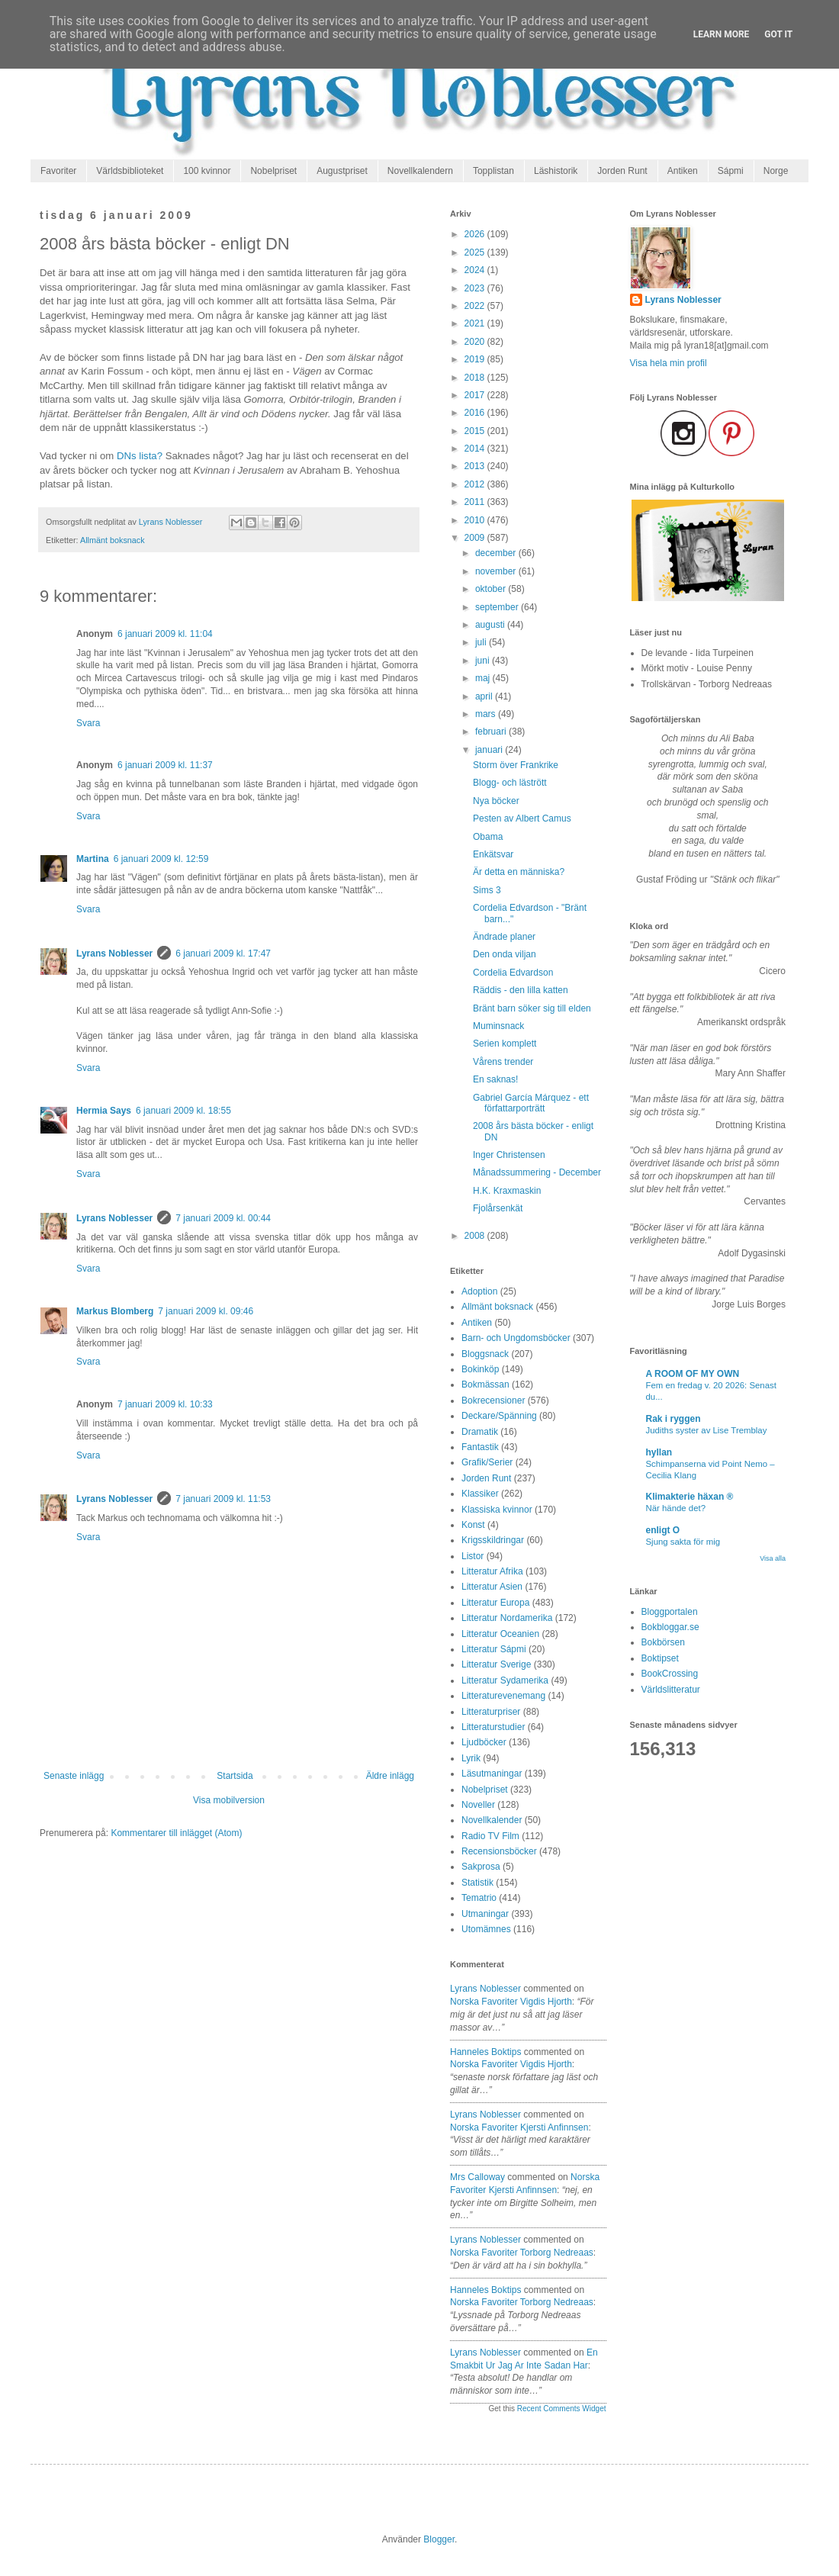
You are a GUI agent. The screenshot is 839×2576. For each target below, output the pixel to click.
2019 (476, 359)
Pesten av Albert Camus (522, 818)
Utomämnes (486, 1929)
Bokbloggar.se (670, 1627)
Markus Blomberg (114, 1311)
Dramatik (479, 1431)
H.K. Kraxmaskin (507, 1190)
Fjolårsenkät (497, 1208)
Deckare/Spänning (499, 1415)
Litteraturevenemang (503, 1695)
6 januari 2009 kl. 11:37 (165, 765)
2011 (476, 502)
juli (482, 642)
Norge (776, 171)
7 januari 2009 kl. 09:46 (205, 1311)
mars (486, 714)
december (497, 553)
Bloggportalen (669, 1611)
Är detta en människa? (518, 872)
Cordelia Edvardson (513, 972)
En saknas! (495, 1079)
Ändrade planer (504, 936)
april (485, 696)
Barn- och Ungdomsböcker (516, 1338)
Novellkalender (491, 1820)
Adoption (479, 1291)
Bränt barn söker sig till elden (532, 1008)
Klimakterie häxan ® (690, 1496)
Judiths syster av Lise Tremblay (706, 1430)
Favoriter (58, 171)
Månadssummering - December (537, 1172)
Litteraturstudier (493, 1727)
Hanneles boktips (485, 2052)
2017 (476, 395)
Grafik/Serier (487, 1462)
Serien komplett (504, 1043)
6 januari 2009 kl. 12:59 (161, 859)
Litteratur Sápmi (493, 1649)
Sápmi (731, 171)
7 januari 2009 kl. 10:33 (165, 1404)
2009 (476, 537)
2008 (476, 1235)
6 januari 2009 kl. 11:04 (165, 634)
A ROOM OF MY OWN (693, 1373)
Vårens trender (503, 1061)
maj (484, 678)
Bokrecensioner (493, 1400)
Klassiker (480, 1493)
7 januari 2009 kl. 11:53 (223, 1499)
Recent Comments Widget (561, 2408)
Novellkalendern (420, 171)
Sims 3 (487, 890)
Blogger (439, 2539)
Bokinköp (480, 1369)
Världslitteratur (670, 1689)
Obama (488, 836)
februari (492, 731)
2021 (476, 323)
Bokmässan (485, 1384)
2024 (476, 270)
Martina (92, 859)
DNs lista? (139, 455)
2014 (476, 448)
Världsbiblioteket (129, 171)
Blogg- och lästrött (510, 782)
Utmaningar (485, 1914)
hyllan (659, 1452)
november (497, 571)
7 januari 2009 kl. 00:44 (223, 1218)
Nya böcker (496, 801)
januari (490, 749)
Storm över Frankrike (515, 765)
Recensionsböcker (499, 1851)
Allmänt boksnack (112, 540)
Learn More (721, 34)
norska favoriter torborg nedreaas (521, 2252)
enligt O (663, 1530)
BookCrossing (670, 1673)
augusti (491, 624)
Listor (472, 1556)
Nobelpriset (273, 171)
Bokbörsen (663, 1642)
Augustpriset (342, 171)
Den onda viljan (504, 954)
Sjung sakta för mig (683, 1541)
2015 (476, 431)
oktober (491, 589)
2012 (476, 484)
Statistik (477, 1882)
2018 (476, 377)
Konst (473, 1525)
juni (483, 660)
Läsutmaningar (491, 1773)
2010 (476, 520)
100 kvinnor (206, 171)
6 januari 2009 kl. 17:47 (223, 953)
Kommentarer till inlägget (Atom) (176, 1833)
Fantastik (480, 1447)
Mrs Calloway (477, 2177)
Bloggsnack (485, 1354)
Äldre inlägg (390, 1775)
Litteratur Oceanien (500, 1634)
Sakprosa (480, 1866)
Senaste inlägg (73, 1775)
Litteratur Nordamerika (506, 1618)
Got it (778, 34)
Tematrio (479, 1898)
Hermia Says (103, 1110)
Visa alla (773, 1558)
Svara (88, 723)
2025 (476, 252)
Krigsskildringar (492, 1540)
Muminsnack (498, 1026)
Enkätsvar (493, 854)
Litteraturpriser (490, 1711)
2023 (476, 288)
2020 (476, 341)
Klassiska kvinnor (496, 1509)
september (498, 607)
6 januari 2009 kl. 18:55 (183, 1110)
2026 (476, 234)
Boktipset (660, 1658)
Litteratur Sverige (496, 1664)
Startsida (234, 1775)
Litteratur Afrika (492, 1571)
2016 (476, 412)
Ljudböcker (483, 1742)
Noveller (478, 1804)
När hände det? (676, 1508)
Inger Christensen (509, 1155)
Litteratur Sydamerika (504, 1680)
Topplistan (493, 171)
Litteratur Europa (495, 1602)
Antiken (682, 171)
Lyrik (471, 1758)
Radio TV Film (490, 1836)
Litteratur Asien (491, 1586)
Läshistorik (555, 171)
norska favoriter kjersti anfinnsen (519, 2127)
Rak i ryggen (673, 1418)
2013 (476, 466)
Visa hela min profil (668, 363)
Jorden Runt (622, 171)
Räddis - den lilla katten (520, 990)
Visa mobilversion (229, 1800)
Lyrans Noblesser (114, 953)
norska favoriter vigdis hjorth (511, 2001)
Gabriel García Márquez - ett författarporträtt (531, 1103)
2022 (476, 306)
